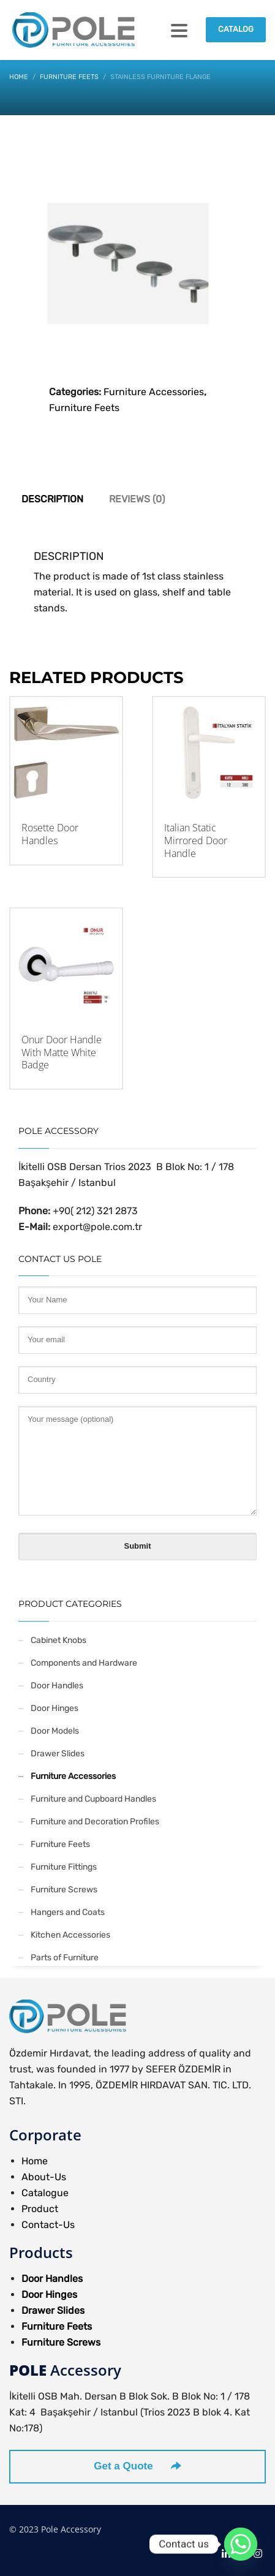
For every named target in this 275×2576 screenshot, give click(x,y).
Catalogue (45, 2193)
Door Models (55, 1731)
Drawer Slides (58, 1753)
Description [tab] (52, 499)
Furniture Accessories (154, 392)
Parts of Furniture (65, 1957)
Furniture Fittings (64, 1867)
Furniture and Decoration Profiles (95, 1821)
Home (34, 2161)
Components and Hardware (84, 1663)
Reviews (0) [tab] (137, 499)
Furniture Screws (64, 1889)
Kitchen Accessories (70, 1935)
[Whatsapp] (240, 2544)
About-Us (43, 2177)
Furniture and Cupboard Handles (93, 1799)
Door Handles (57, 1685)
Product (39, 2209)
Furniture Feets (84, 408)
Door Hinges (54, 1708)
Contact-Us (48, 2224)
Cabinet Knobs (58, 1640)
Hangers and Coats (68, 1912)
